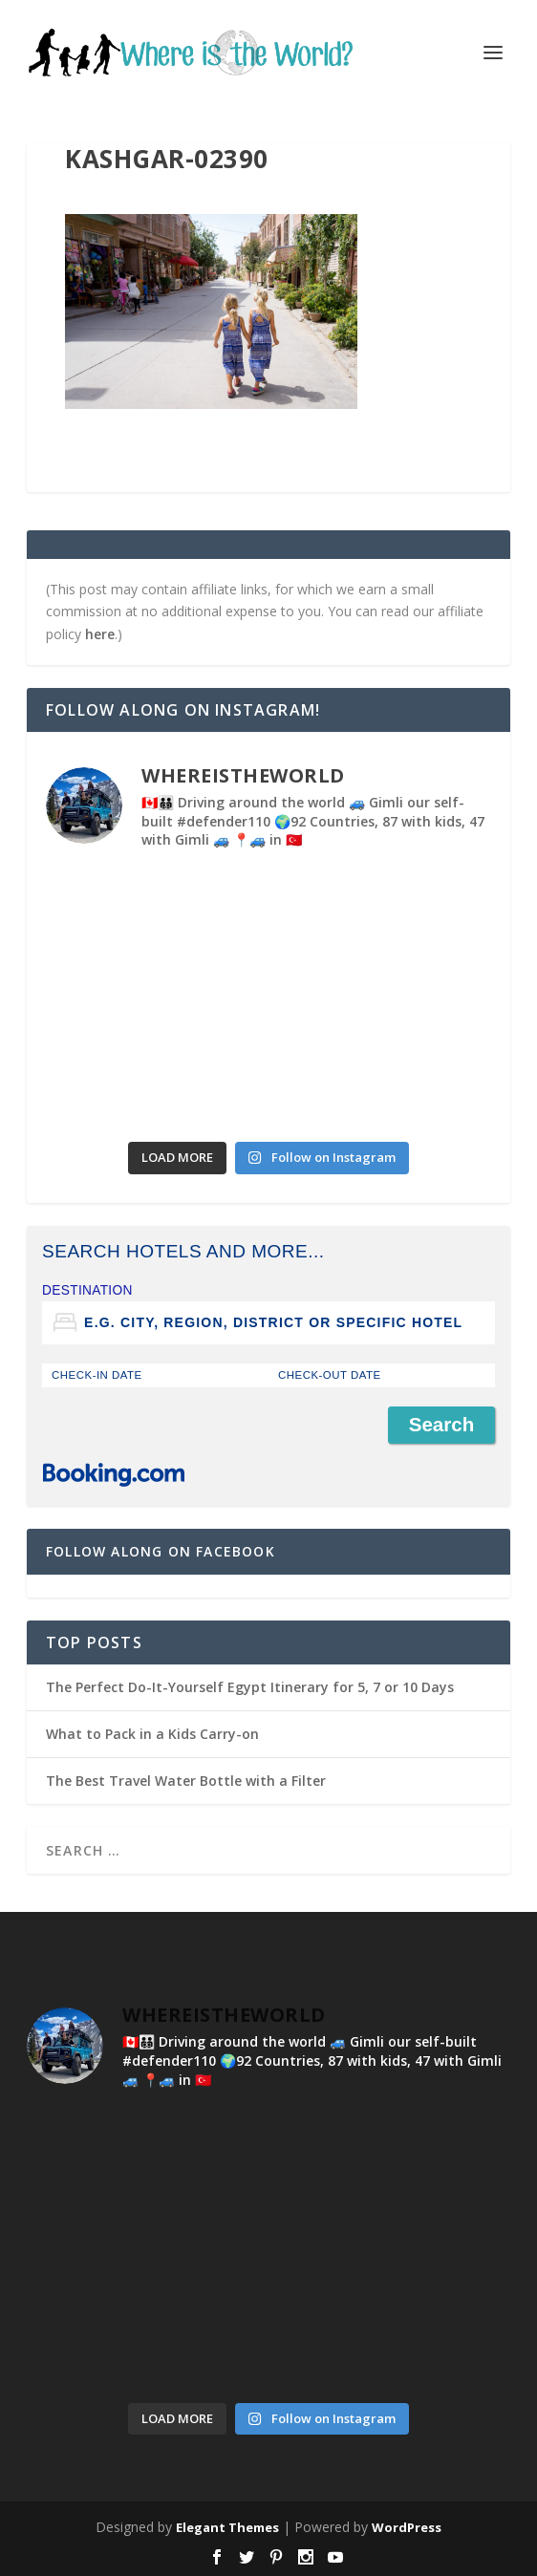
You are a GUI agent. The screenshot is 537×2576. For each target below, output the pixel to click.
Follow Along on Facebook (160, 1551)
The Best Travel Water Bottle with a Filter (186, 1780)
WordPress (406, 2527)
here (100, 634)
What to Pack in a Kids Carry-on (152, 1734)
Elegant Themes (227, 2527)
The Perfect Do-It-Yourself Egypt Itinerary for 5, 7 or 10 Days (250, 1687)
